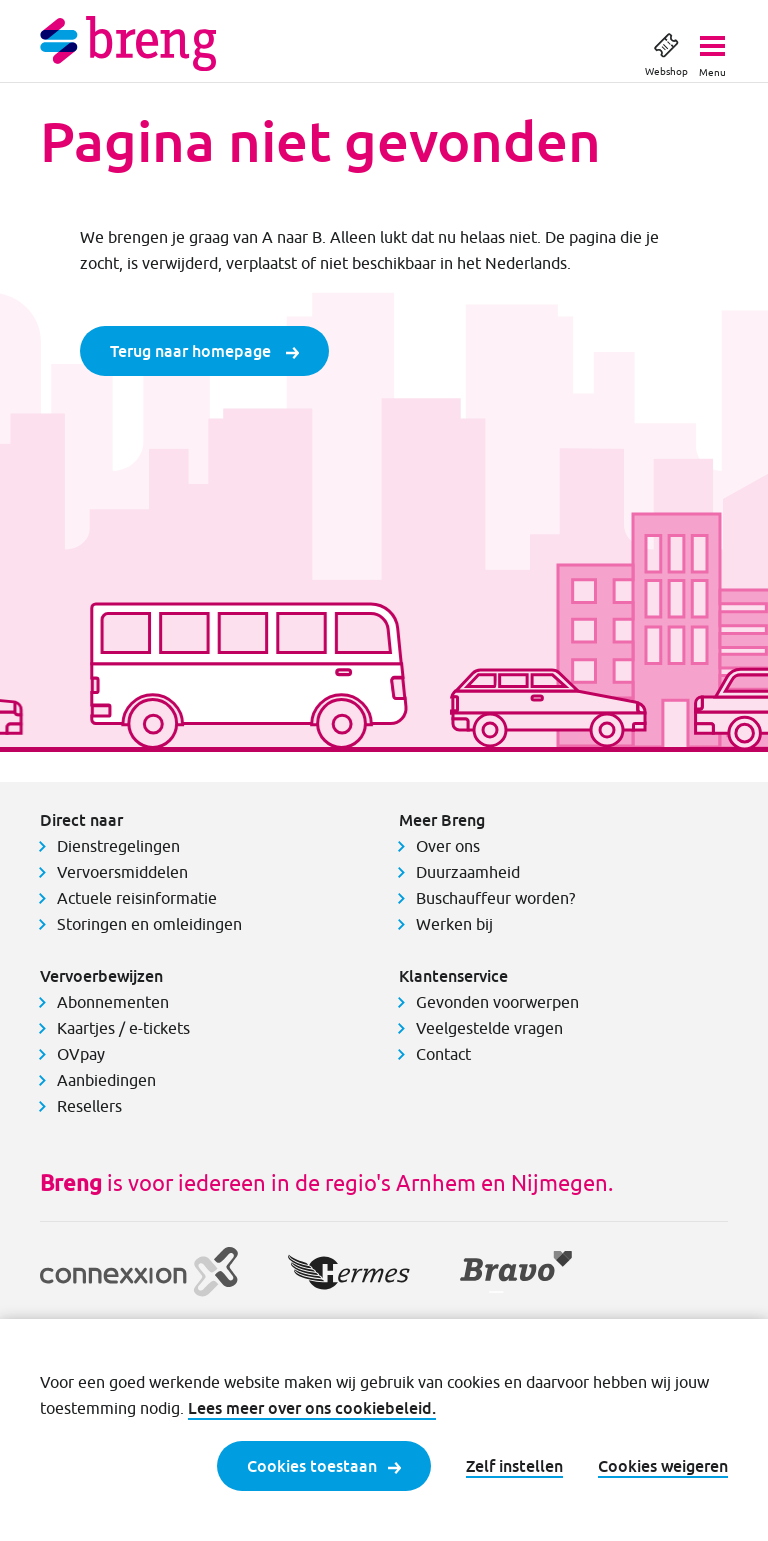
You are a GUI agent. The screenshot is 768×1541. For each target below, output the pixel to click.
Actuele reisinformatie (137, 898)
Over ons (448, 846)
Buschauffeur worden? (495, 898)
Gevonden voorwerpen (497, 1002)
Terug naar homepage (204, 351)
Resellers (89, 1106)
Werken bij (454, 924)
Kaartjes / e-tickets (123, 1028)
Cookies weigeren (663, 1466)
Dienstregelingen (118, 846)
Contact (443, 1054)
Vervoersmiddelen (122, 872)
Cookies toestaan (324, 1466)
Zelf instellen (514, 1466)
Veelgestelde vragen (489, 1028)
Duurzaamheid (468, 872)
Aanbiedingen (106, 1080)
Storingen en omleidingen (149, 924)
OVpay (81, 1054)
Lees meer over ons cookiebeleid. (312, 1408)
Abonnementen (113, 1002)
